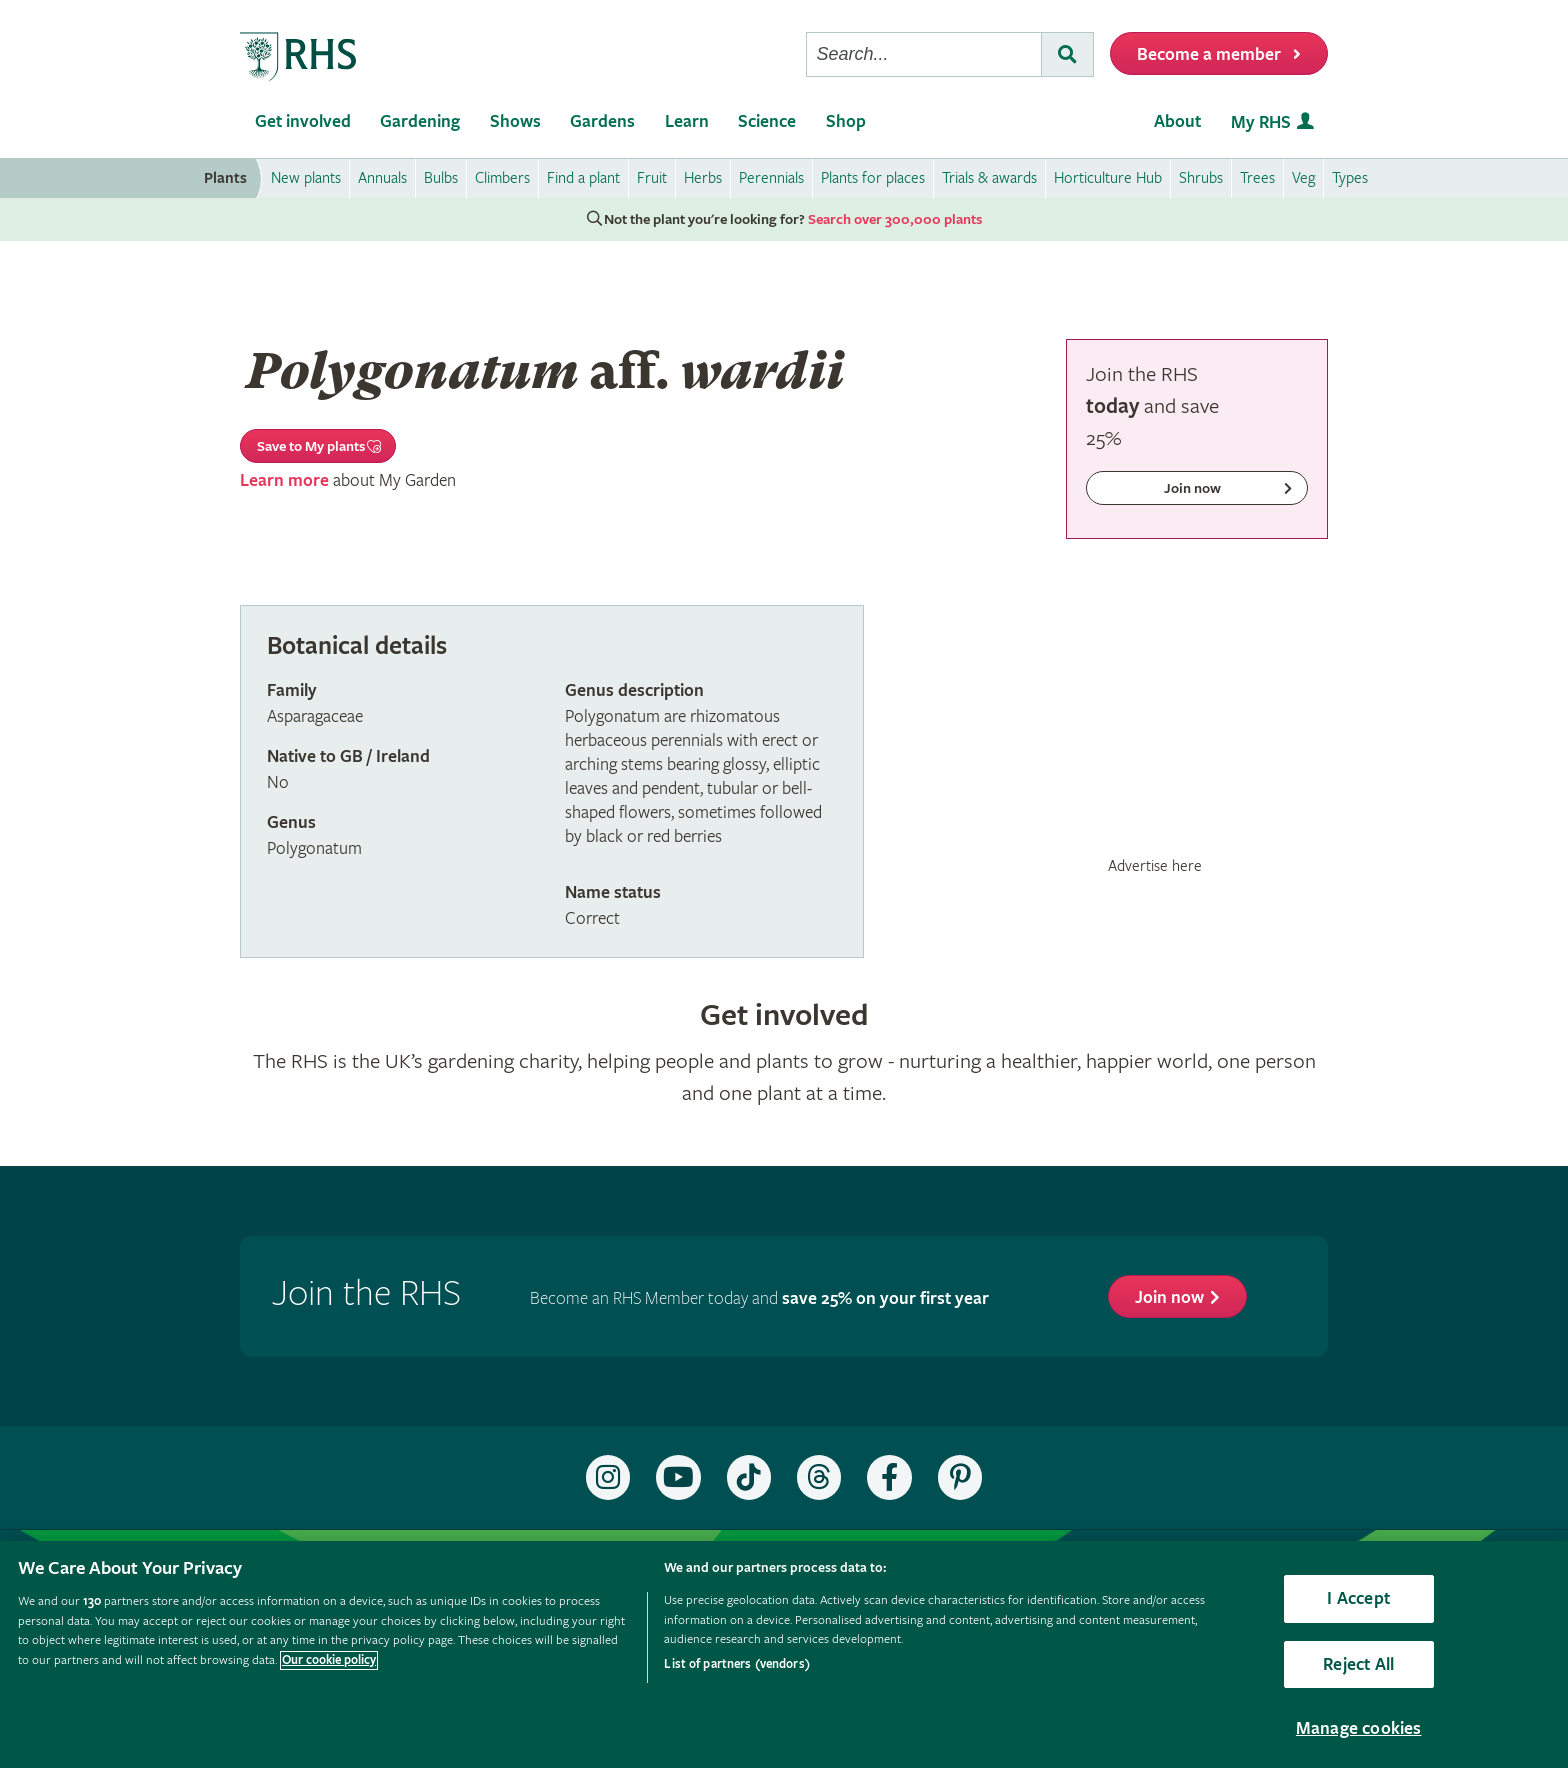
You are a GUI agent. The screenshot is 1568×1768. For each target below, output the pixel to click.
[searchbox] (924, 54)
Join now (1169, 1297)
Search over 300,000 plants (895, 220)
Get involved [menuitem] (303, 121)
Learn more (284, 480)
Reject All (1358, 1664)
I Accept (1358, 1598)
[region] (784, 1654)
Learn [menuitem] (687, 121)
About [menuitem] (1177, 121)
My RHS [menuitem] (1261, 122)
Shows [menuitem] (515, 121)
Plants (225, 178)
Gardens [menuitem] (602, 121)
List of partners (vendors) (736, 1664)
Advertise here (1155, 866)
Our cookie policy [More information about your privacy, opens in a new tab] (329, 1660)
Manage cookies (1359, 1728)
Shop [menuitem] (846, 121)
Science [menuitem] (767, 121)
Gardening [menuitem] (420, 121)
